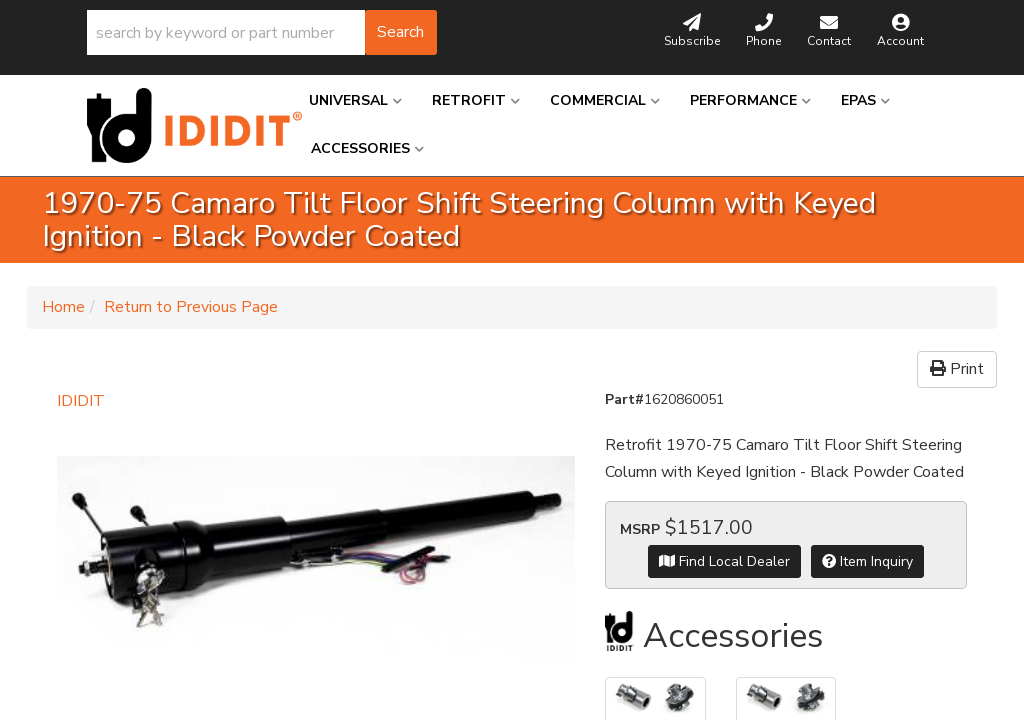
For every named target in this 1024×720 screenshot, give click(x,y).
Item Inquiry (867, 561)
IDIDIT (81, 401)
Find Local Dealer (724, 561)
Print (957, 369)
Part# (624, 399)
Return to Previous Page (191, 307)
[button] (262, 32)
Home (63, 307)
